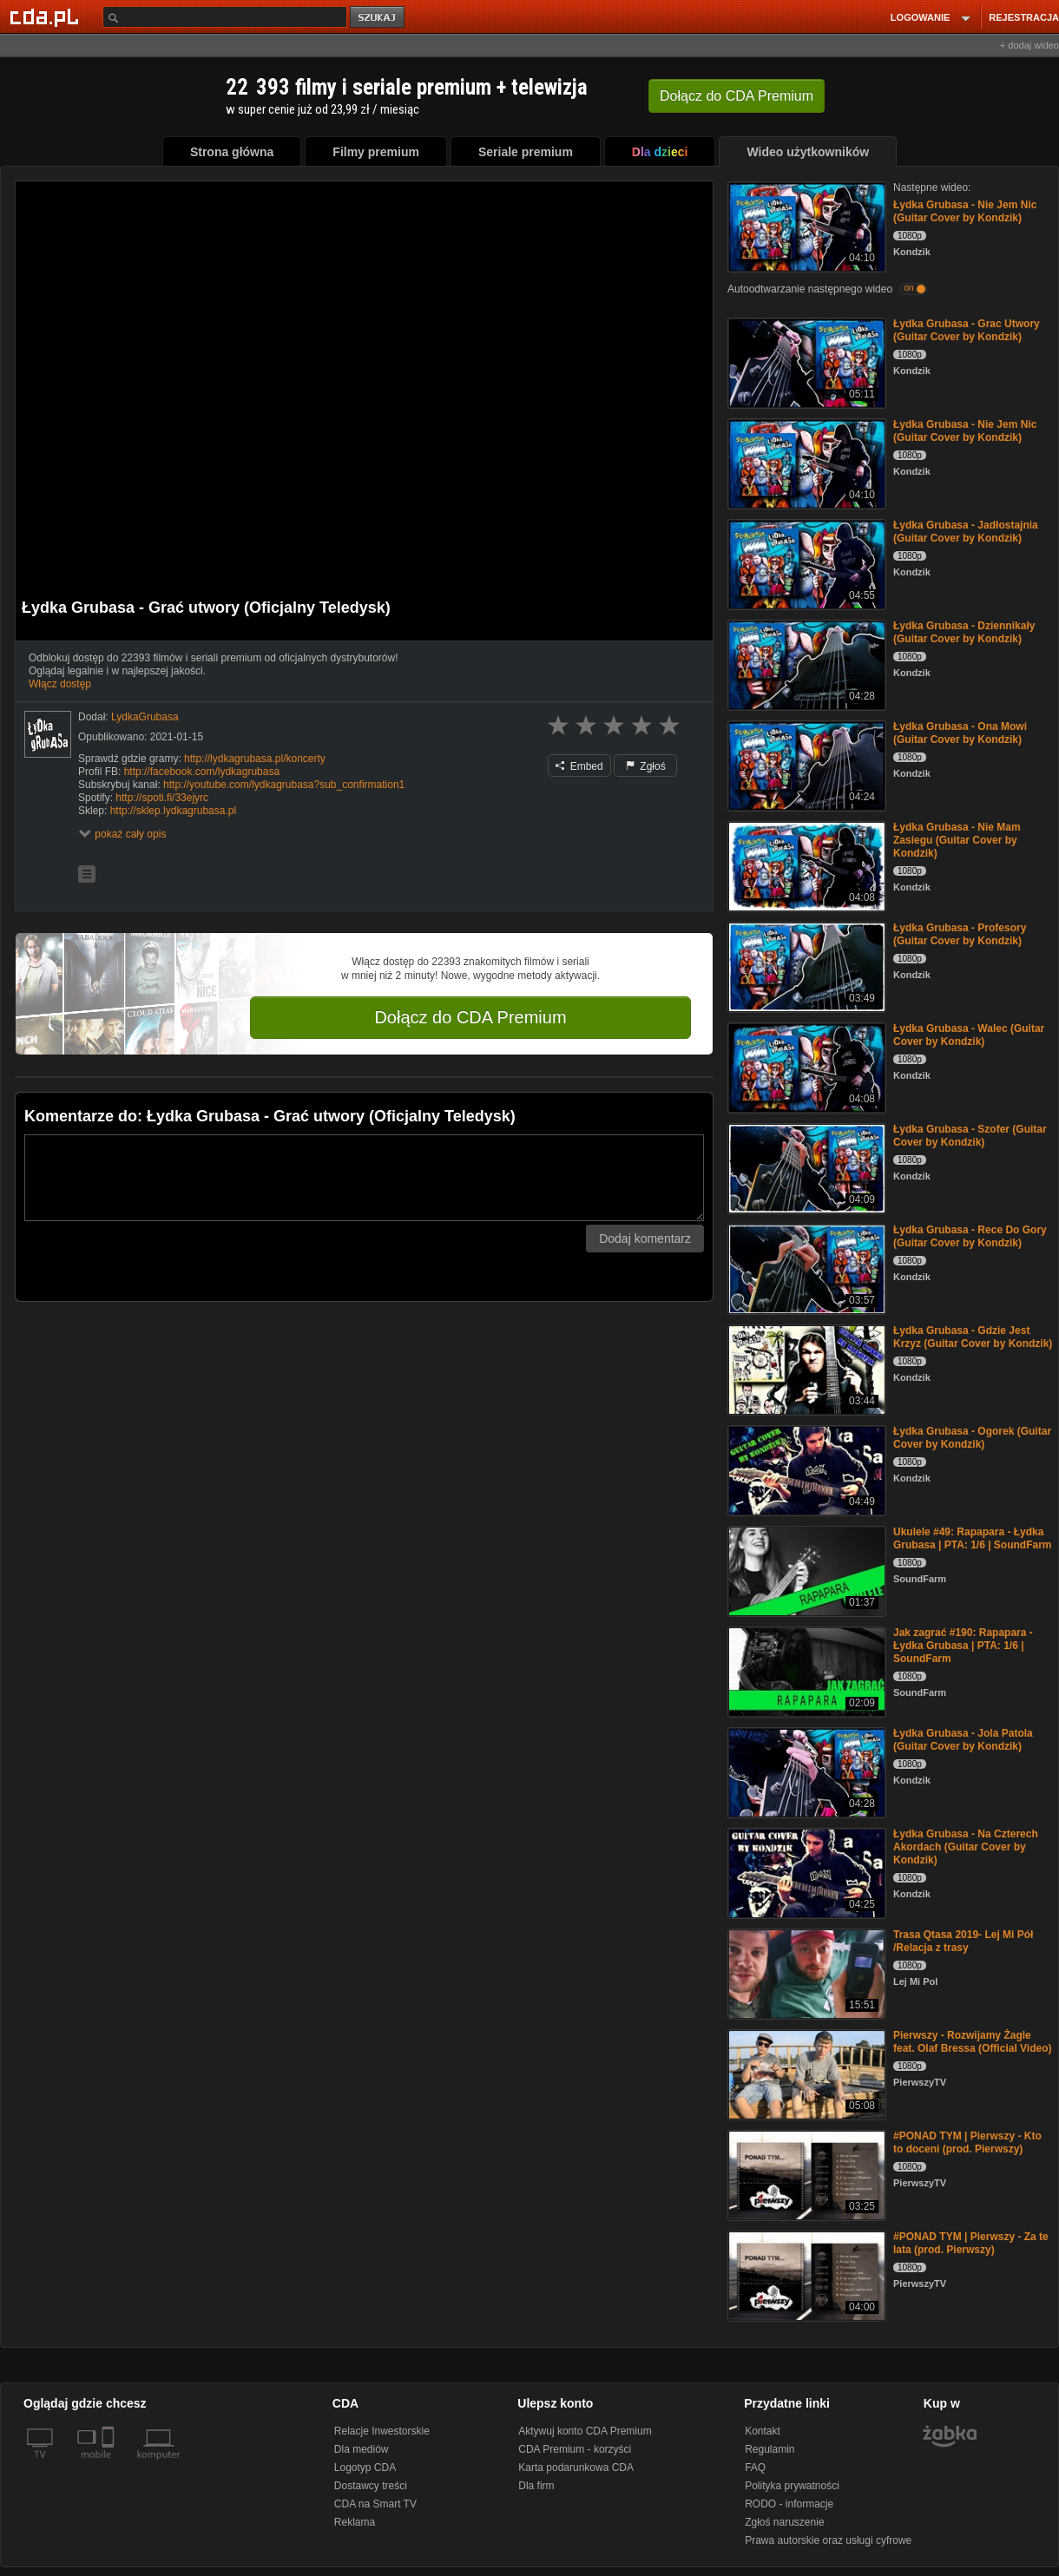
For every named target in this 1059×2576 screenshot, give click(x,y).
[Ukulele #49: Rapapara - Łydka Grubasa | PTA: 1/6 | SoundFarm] (805, 1569)
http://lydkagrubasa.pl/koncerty (255, 758)
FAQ (755, 2467)
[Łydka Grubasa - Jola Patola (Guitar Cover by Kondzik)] (805, 1771)
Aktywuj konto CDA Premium (584, 2431)
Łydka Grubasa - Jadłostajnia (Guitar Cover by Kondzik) (965, 531)
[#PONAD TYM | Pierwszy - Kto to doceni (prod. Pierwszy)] (805, 2174)
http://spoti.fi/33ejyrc (161, 798)
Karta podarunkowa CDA (576, 2467)
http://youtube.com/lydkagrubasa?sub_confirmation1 (284, 785)
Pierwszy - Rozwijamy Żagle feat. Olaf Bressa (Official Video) (972, 2041)
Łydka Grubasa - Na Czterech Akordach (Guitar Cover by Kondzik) (965, 1847)
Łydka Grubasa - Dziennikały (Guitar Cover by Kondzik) (964, 632)
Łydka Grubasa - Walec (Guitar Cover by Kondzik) (968, 1035)
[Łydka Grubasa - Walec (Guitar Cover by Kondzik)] (805, 1066)
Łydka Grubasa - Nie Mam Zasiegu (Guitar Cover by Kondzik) (957, 840)
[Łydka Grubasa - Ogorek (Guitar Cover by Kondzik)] (805, 1469)
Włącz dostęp (60, 684)
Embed (579, 766)
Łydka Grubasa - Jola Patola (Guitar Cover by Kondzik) (963, 1739)
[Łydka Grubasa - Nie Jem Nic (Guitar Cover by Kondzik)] (805, 225)
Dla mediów (361, 2449)
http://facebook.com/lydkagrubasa (202, 772)
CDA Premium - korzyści (574, 2449)
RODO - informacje (789, 2504)
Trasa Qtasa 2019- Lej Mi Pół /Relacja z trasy (963, 1941)
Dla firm (536, 2486)
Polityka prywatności (792, 2486)
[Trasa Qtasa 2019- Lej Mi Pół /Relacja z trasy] (805, 1972)
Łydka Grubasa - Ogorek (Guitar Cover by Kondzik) (972, 1437)
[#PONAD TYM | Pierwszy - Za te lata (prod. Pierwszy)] (805, 2274)
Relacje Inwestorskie (382, 2431)
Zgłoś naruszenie (784, 2522)
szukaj (378, 18)
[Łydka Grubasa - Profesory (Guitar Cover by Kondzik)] (805, 965)
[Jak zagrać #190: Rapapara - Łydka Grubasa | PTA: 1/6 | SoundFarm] (805, 1670)
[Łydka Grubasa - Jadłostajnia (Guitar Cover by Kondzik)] (805, 563)
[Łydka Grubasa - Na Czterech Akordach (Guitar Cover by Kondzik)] (805, 1872)
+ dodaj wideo (1029, 45)
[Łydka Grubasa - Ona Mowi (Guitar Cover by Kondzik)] (805, 764)
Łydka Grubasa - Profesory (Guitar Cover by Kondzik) (959, 934)
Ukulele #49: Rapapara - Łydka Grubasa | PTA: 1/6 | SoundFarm (972, 1538)
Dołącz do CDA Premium (470, 1017)
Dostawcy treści (370, 2486)
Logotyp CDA (365, 2467)
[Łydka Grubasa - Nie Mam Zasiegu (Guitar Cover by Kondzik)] (805, 865)
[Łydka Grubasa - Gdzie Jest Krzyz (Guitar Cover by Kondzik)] (805, 1368)
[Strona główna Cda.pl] (47, 16)
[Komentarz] (364, 1177)
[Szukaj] (224, 17)
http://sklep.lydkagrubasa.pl (173, 811)
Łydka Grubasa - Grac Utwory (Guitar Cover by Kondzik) (966, 330)
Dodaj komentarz (645, 1238)
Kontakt (762, 2431)
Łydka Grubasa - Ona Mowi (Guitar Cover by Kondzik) (960, 733)
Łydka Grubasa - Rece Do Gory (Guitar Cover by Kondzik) (970, 1236)
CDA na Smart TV (375, 2504)
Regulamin (769, 2449)
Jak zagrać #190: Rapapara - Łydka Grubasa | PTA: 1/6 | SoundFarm (963, 1645)
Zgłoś (646, 766)
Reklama (354, 2522)
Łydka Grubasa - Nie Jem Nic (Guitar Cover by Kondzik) (964, 211)
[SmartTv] (110, 2465)
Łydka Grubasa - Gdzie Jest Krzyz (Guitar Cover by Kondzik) (972, 1337)
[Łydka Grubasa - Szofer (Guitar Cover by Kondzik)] (805, 1167)
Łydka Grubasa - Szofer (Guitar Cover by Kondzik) (970, 1135)
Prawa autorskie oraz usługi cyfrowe (828, 2540)
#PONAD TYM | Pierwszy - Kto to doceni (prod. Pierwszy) (967, 2142)
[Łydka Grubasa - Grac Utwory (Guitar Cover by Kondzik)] (805, 361)
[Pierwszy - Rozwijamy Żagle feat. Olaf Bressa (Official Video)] (805, 2073)
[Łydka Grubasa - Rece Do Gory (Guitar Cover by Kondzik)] (805, 1267)
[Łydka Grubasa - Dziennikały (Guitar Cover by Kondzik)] (805, 663)
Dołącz (736, 96)
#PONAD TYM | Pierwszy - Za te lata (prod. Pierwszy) (971, 2243)
